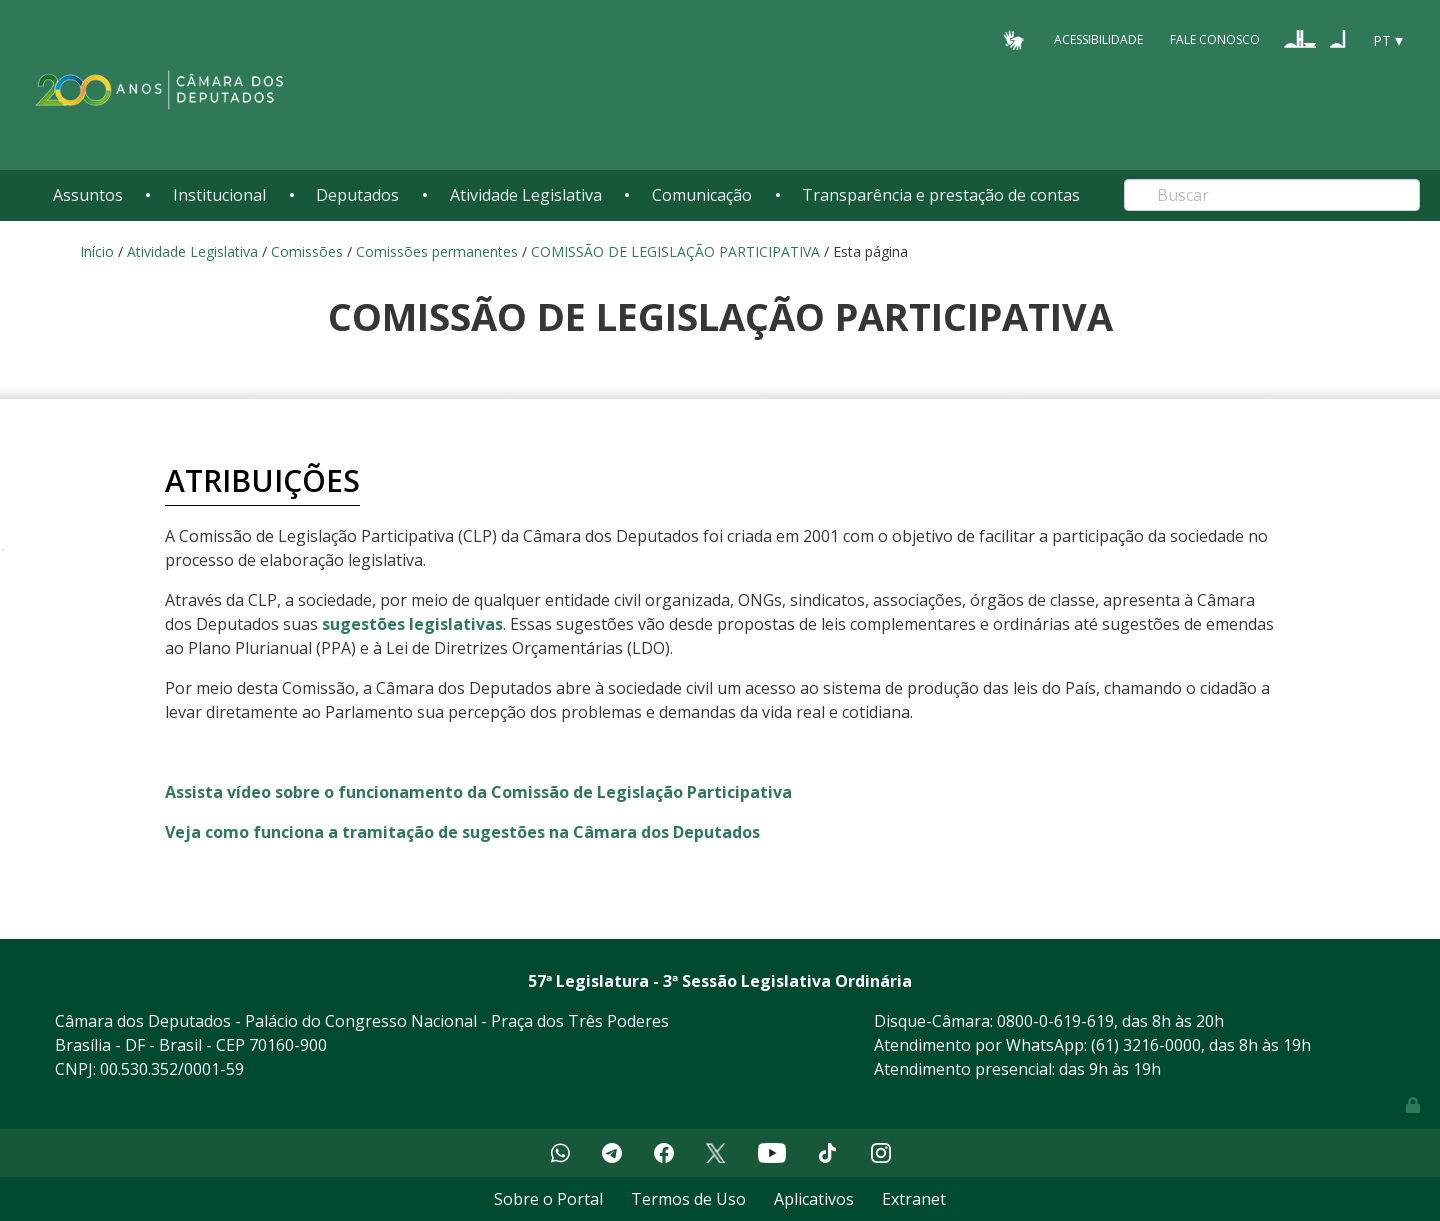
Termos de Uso (688, 1199)
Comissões (307, 251)
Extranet (914, 1199)
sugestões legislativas (412, 624)
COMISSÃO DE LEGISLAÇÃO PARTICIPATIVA (675, 251)
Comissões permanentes (437, 251)
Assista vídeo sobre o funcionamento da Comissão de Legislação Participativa (478, 792)
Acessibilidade (1098, 39)
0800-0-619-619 (1055, 1021)
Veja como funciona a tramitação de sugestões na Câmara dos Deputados (462, 832)
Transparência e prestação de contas (941, 195)
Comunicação (702, 195)
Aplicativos (814, 1199)
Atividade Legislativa (526, 195)
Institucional (219, 195)
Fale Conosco (1215, 39)
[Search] (1272, 195)
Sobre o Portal (548, 1199)
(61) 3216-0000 (1146, 1045)
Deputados (357, 195)
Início (97, 251)
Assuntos (88, 195)
